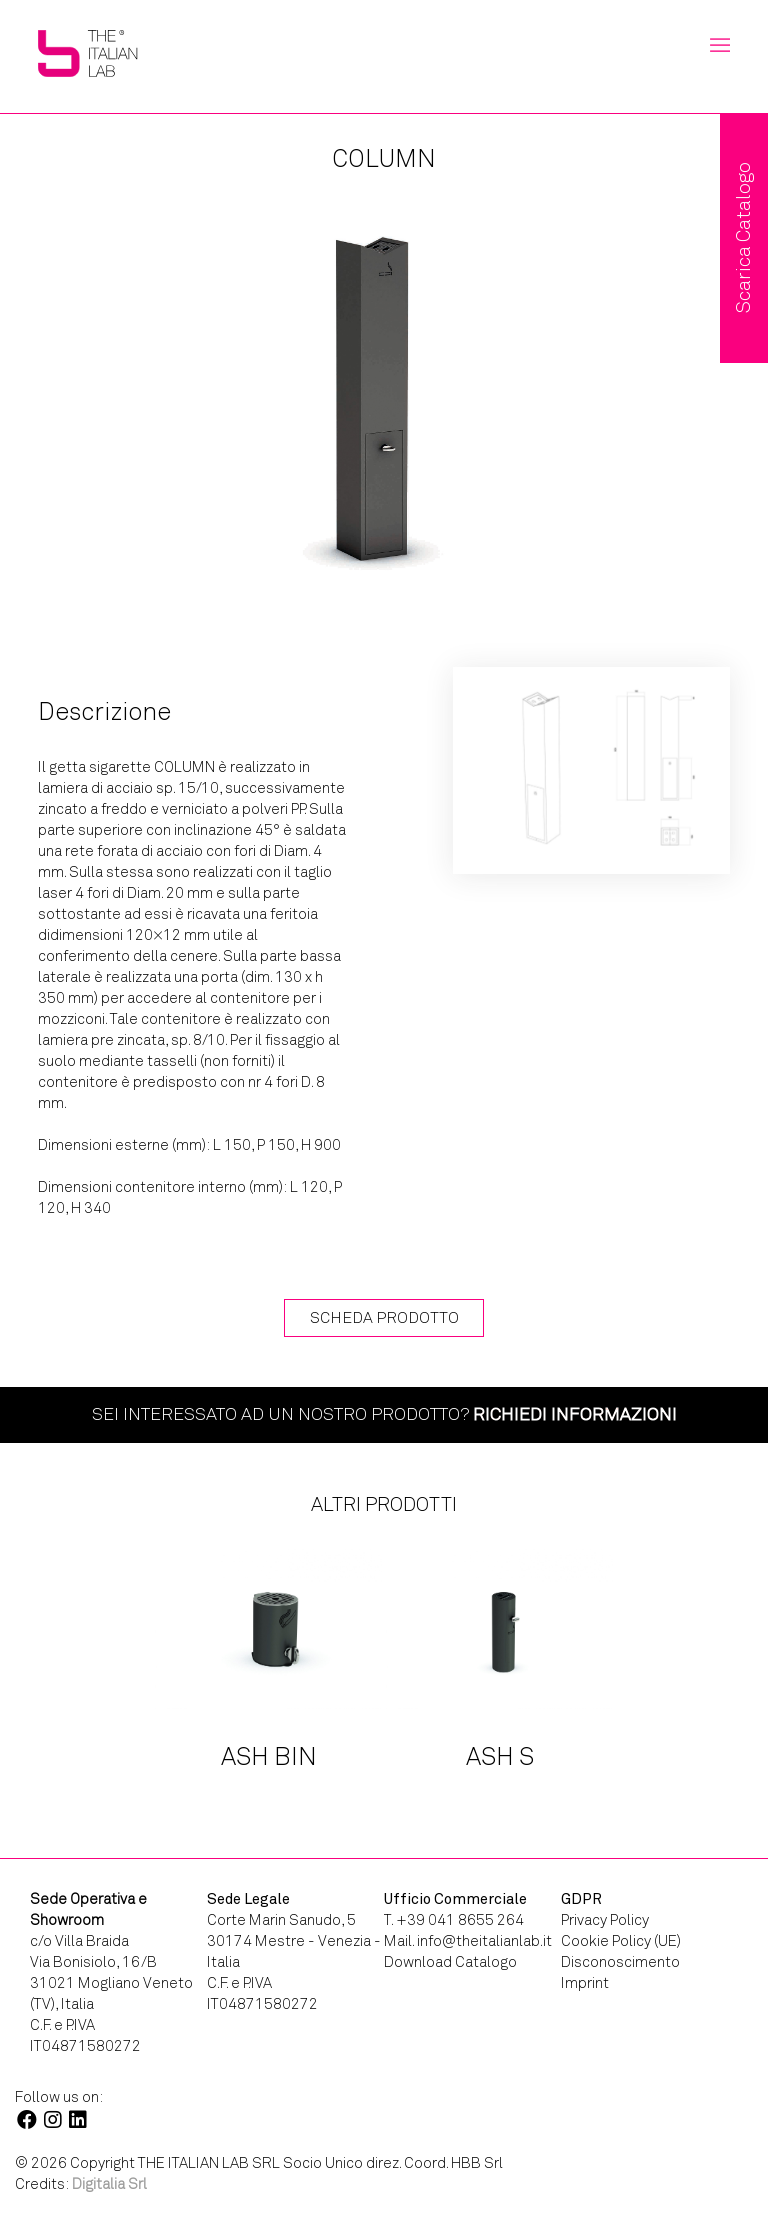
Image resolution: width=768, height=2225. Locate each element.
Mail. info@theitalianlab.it (468, 1941)
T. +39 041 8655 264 (454, 1920)
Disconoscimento (620, 1962)
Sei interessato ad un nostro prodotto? (384, 1414)
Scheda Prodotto (384, 1317)
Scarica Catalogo (743, 238)
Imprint (585, 1983)
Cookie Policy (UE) (621, 1941)
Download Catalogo (450, 1962)
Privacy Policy (605, 1920)
